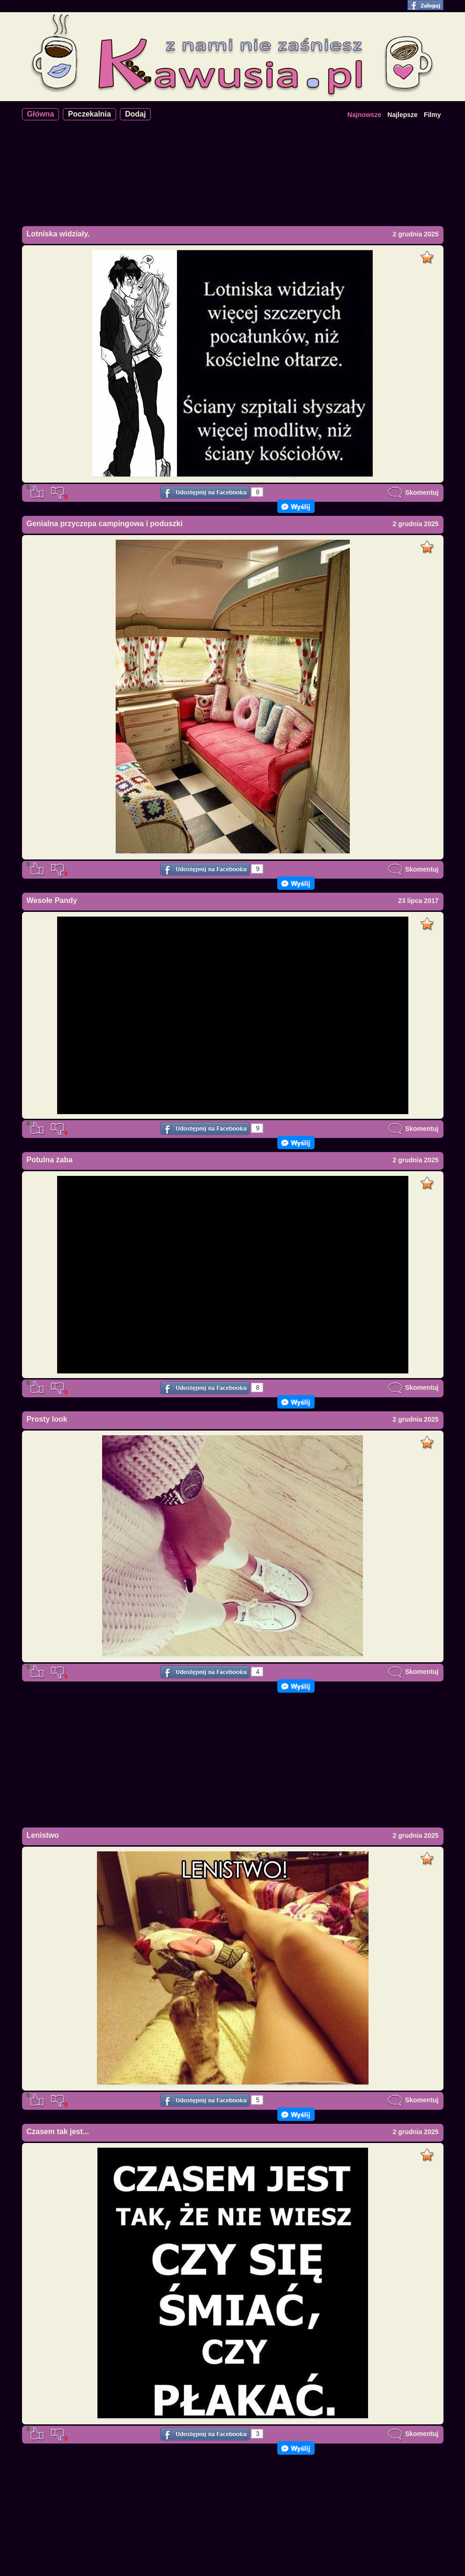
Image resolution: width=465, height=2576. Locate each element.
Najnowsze (364, 114)
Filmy (432, 114)
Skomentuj (413, 492)
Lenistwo (43, 1835)
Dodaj (135, 114)
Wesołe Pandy (52, 900)
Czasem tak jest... (58, 2132)
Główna (40, 114)
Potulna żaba (50, 1160)
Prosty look (47, 1419)
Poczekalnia (89, 114)
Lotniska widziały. (58, 234)
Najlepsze (402, 114)
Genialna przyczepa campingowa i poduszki (105, 524)
